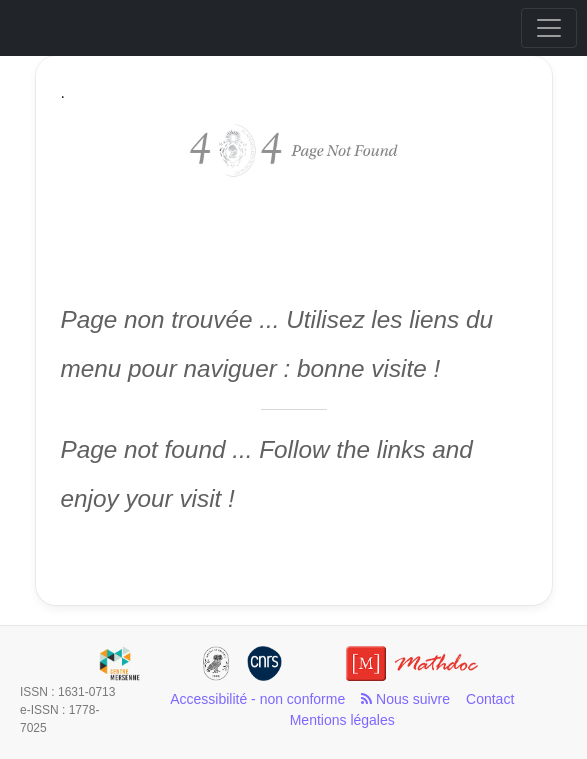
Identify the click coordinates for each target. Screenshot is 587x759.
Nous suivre (405, 699)
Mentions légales (342, 720)
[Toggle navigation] (549, 28)
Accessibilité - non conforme (257, 699)
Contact (490, 699)
